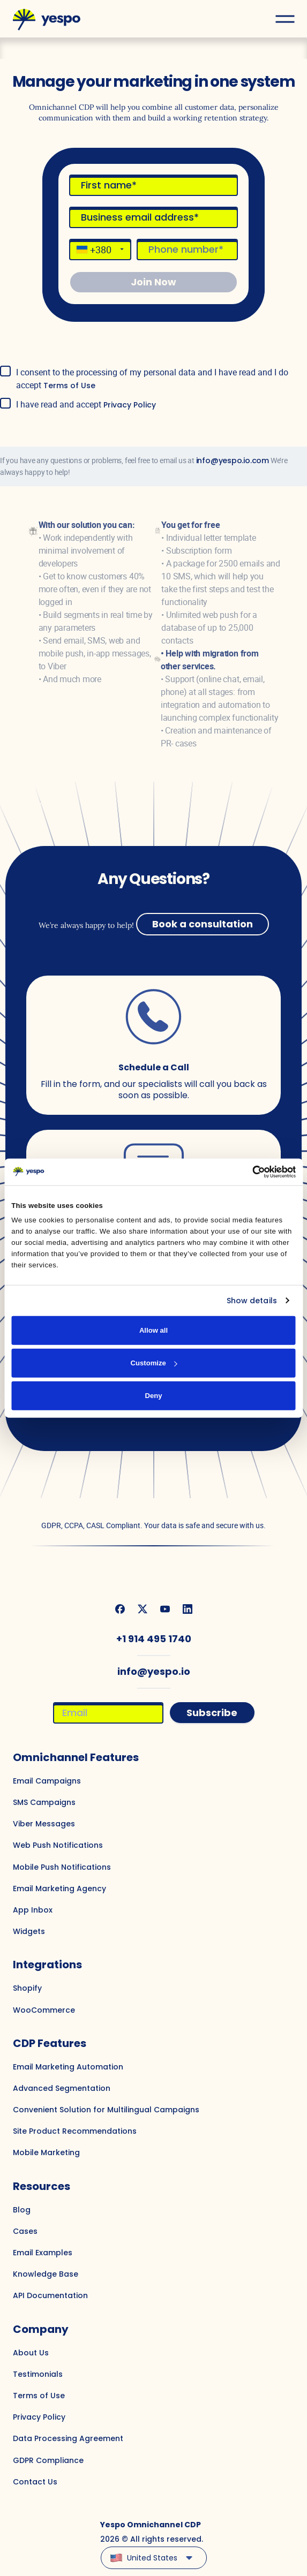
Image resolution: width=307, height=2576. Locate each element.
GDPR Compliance (48, 2460)
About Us (31, 2352)
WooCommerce (44, 2010)
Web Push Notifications (58, 1845)
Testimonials (38, 2374)
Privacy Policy (129, 404)
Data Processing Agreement (68, 2438)
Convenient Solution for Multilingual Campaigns (106, 2109)
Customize (154, 1363)
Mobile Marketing (46, 2152)
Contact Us (35, 2481)
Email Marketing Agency (59, 1888)
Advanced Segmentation (61, 2088)
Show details (252, 1300)
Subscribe (211, 1712)
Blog (22, 2209)
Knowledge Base (45, 2274)
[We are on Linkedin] (187, 1609)
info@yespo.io (153, 1671)
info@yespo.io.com (232, 460)
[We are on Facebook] (120, 1609)
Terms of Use (69, 385)
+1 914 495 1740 (153, 1638)
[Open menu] (284, 19)
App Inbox (33, 1910)
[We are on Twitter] (142, 1609)
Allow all (153, 1330)
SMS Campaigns (44, 1802)
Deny (153, 1396)
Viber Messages (44, 1823)
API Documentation (50, 2295)
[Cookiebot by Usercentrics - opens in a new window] (249, 1171)
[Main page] (46, 19)
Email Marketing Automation (68, 2066)
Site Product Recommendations (75, 2131)
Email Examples (42, 2252)
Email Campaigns (47, 1781)
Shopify (27, 1988)
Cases (25, 2231)
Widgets (29, 1931)
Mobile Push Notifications (62, 1867)
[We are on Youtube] (165, 1609)
